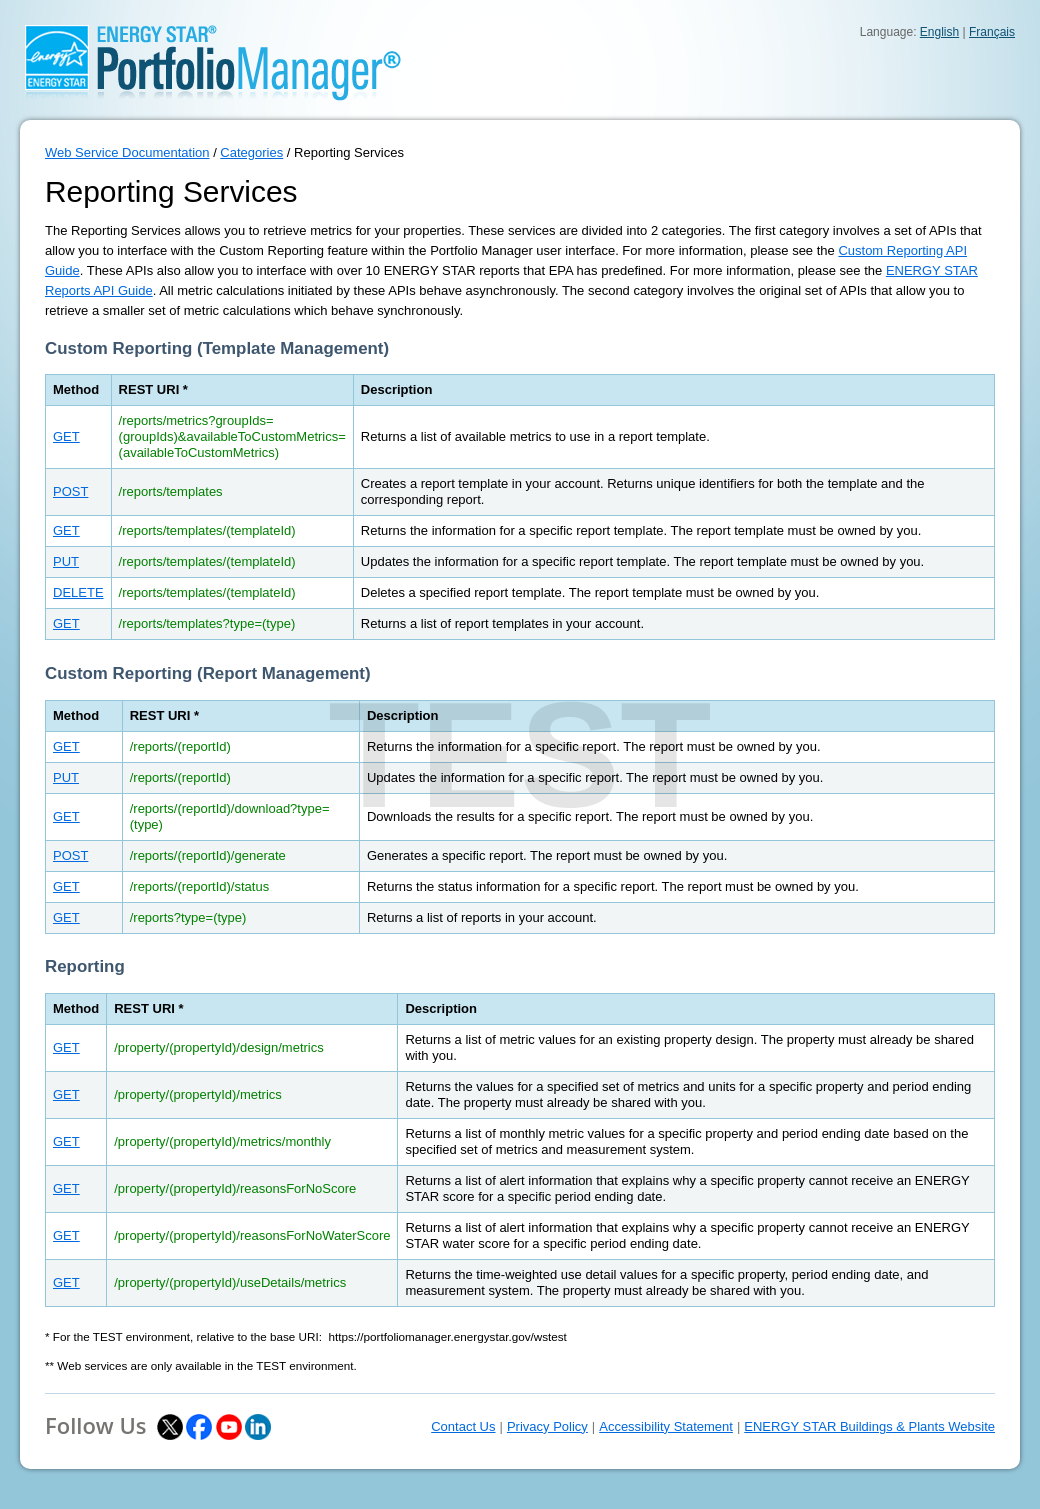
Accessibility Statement (666, 1426)
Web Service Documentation (127, 152)
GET (66, 436)
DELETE (78, 592)
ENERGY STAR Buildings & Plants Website (869, 1426)
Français (992, 32)
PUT (66, 561)
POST (70, 491)
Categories (251, 152)
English (939, 32)
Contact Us (463, 1426)
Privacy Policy (547, 1426)
